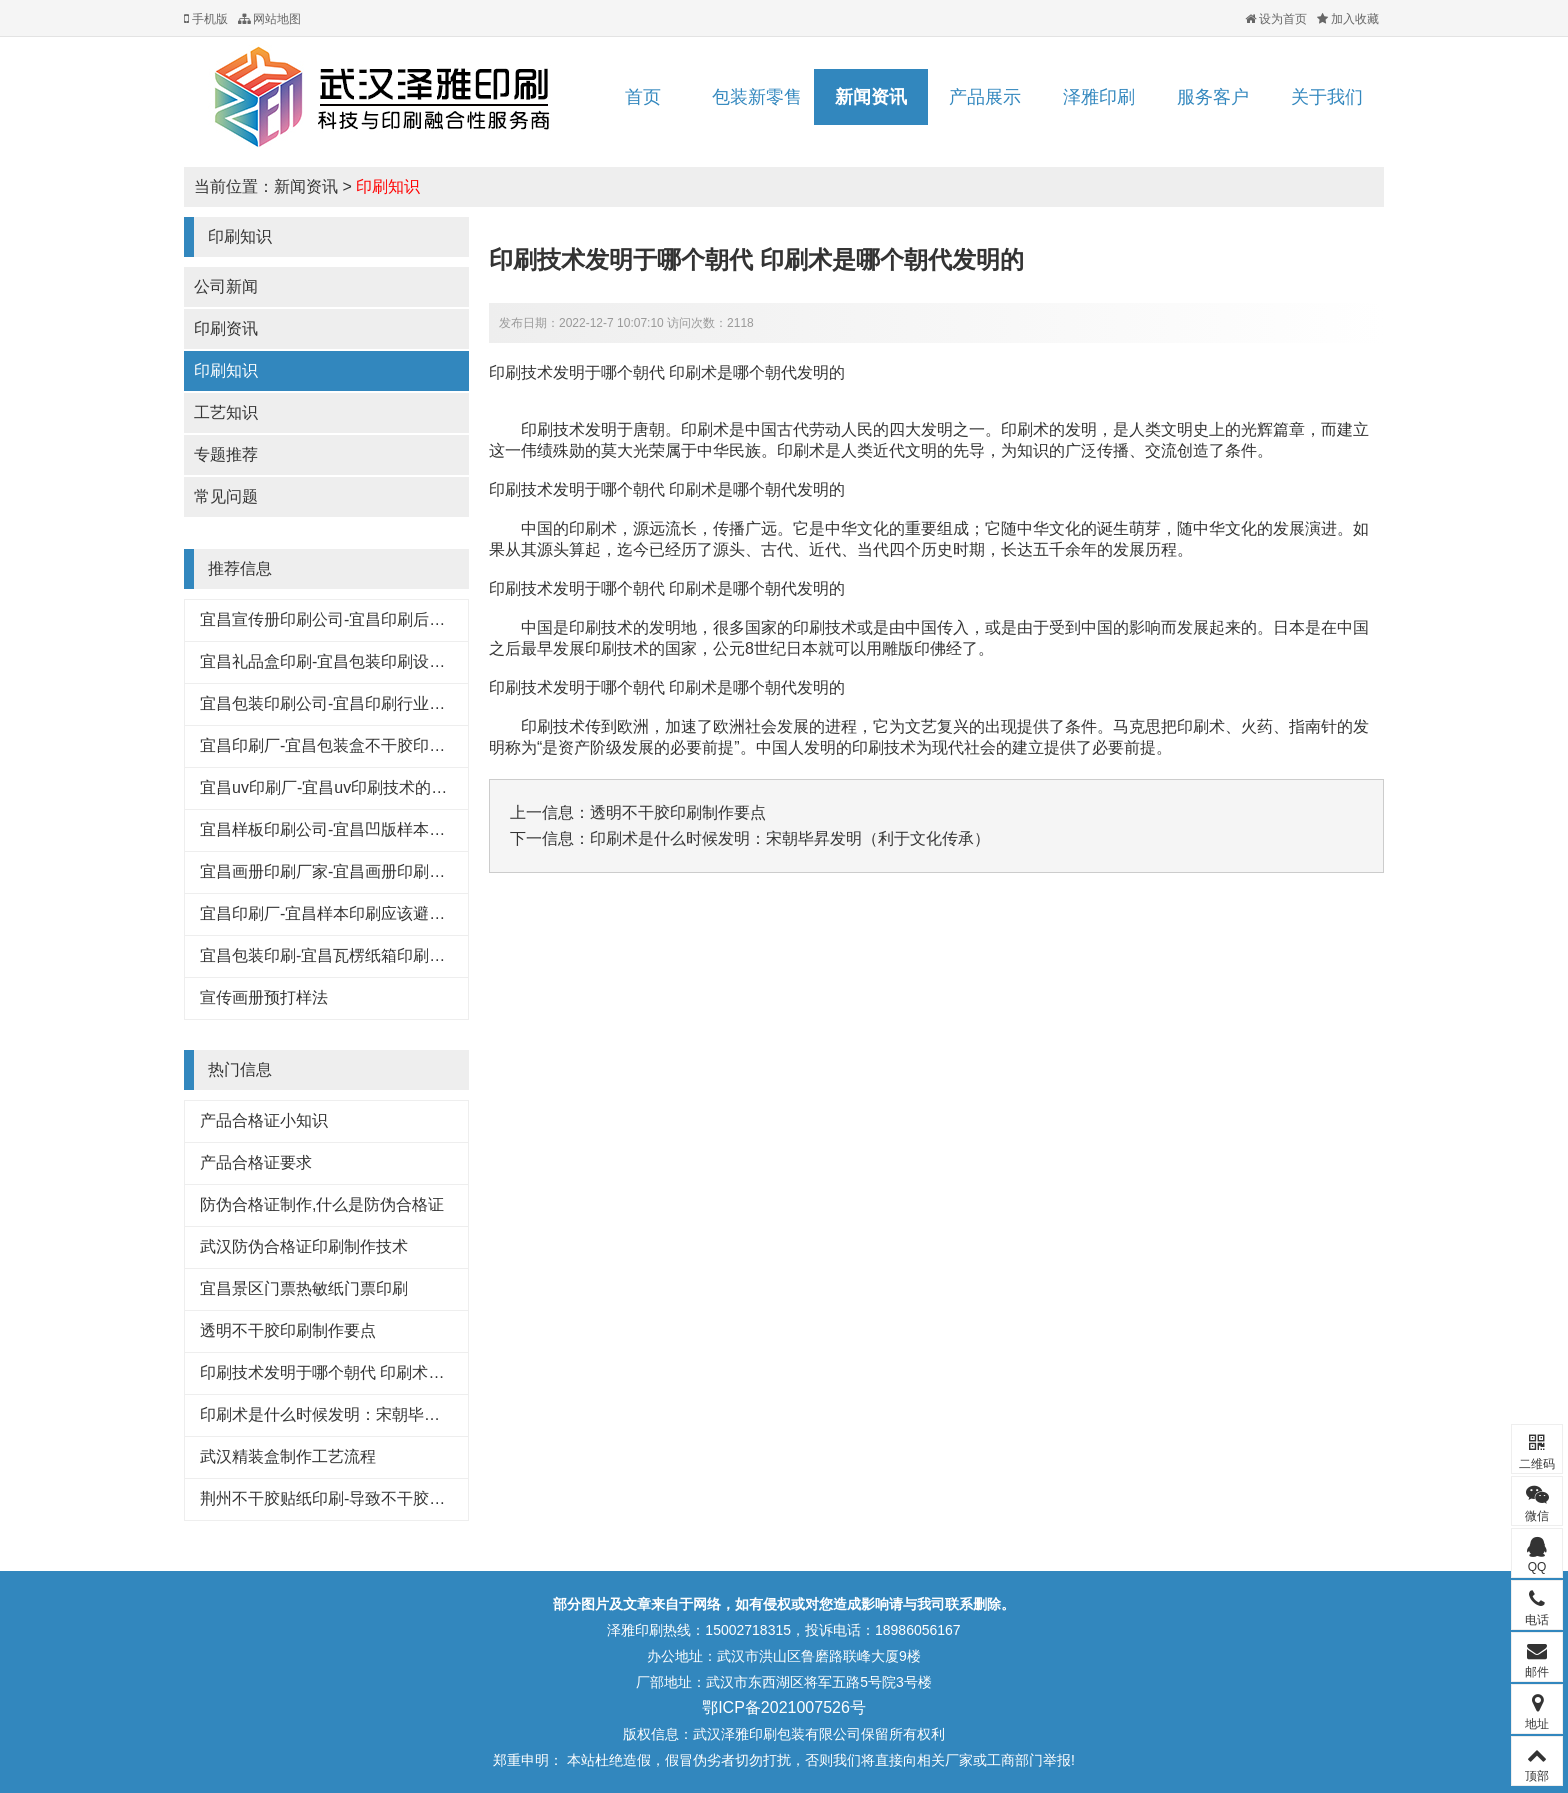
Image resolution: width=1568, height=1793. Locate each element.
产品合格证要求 (256, 1162)
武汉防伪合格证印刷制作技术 (304, 1246)
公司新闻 (226, 286)
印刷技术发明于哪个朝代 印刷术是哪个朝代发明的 (378, 1372)
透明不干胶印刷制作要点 (288, 1330)
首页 (643, 97)
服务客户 (1213, 97)
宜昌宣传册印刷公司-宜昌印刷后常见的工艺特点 (370, 619)
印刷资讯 (226, 328)
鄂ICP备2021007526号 (784, 1707)
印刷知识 (388, 186)
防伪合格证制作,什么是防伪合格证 (322, 1204)
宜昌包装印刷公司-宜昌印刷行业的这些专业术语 (370, 703)
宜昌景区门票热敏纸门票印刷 (304, 1288)
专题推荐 (226, 454)
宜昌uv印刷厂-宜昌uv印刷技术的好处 (331, 787)
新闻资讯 (871, 97)
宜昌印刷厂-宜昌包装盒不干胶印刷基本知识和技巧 (378, 745)
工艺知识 (226, 412)
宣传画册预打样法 (264, 997)
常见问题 (226, 496)
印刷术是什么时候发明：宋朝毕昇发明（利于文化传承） (400, 1414)
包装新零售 (757, 97)
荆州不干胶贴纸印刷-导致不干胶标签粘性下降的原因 (386, 1498)
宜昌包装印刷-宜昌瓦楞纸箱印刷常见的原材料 (362, 955)
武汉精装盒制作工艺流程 (288, 1456)
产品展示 (985, 97)
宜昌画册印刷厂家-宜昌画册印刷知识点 (338, 871)
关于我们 (1327, 97)
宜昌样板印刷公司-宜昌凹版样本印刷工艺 (346, 829)
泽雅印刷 (1099, 97)
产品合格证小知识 (264, 1120)
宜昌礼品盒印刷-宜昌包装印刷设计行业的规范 (362, 661)
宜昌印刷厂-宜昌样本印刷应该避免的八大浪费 (362, 913)
